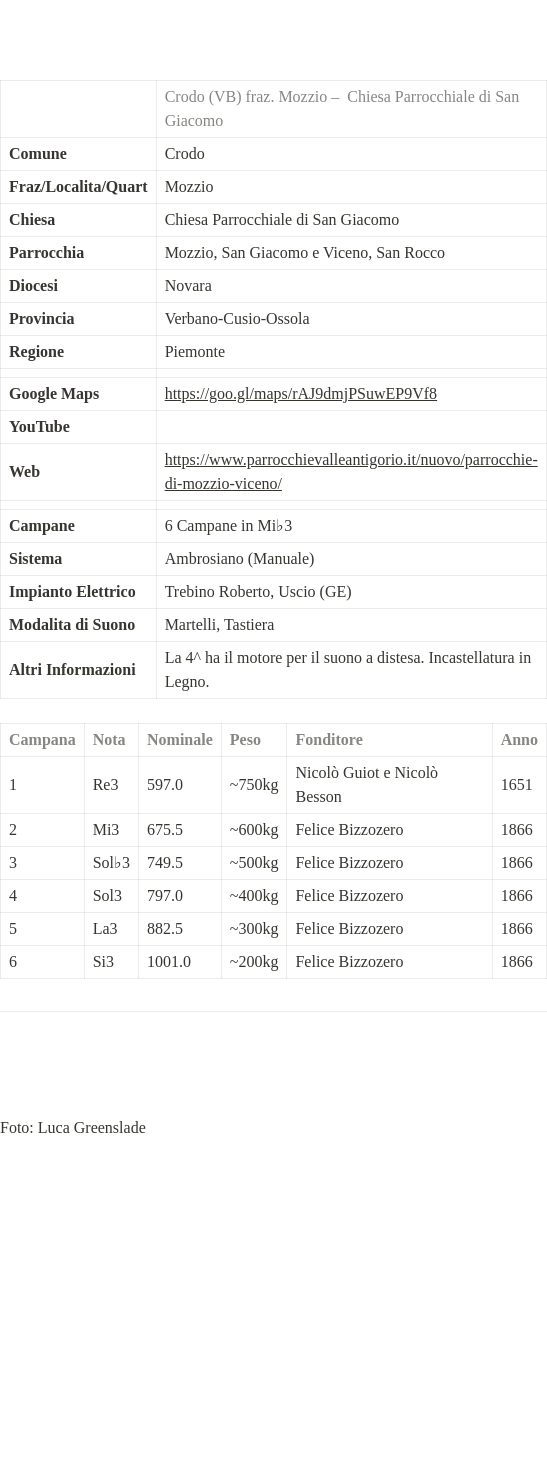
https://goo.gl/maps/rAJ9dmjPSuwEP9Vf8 (301, 393)
